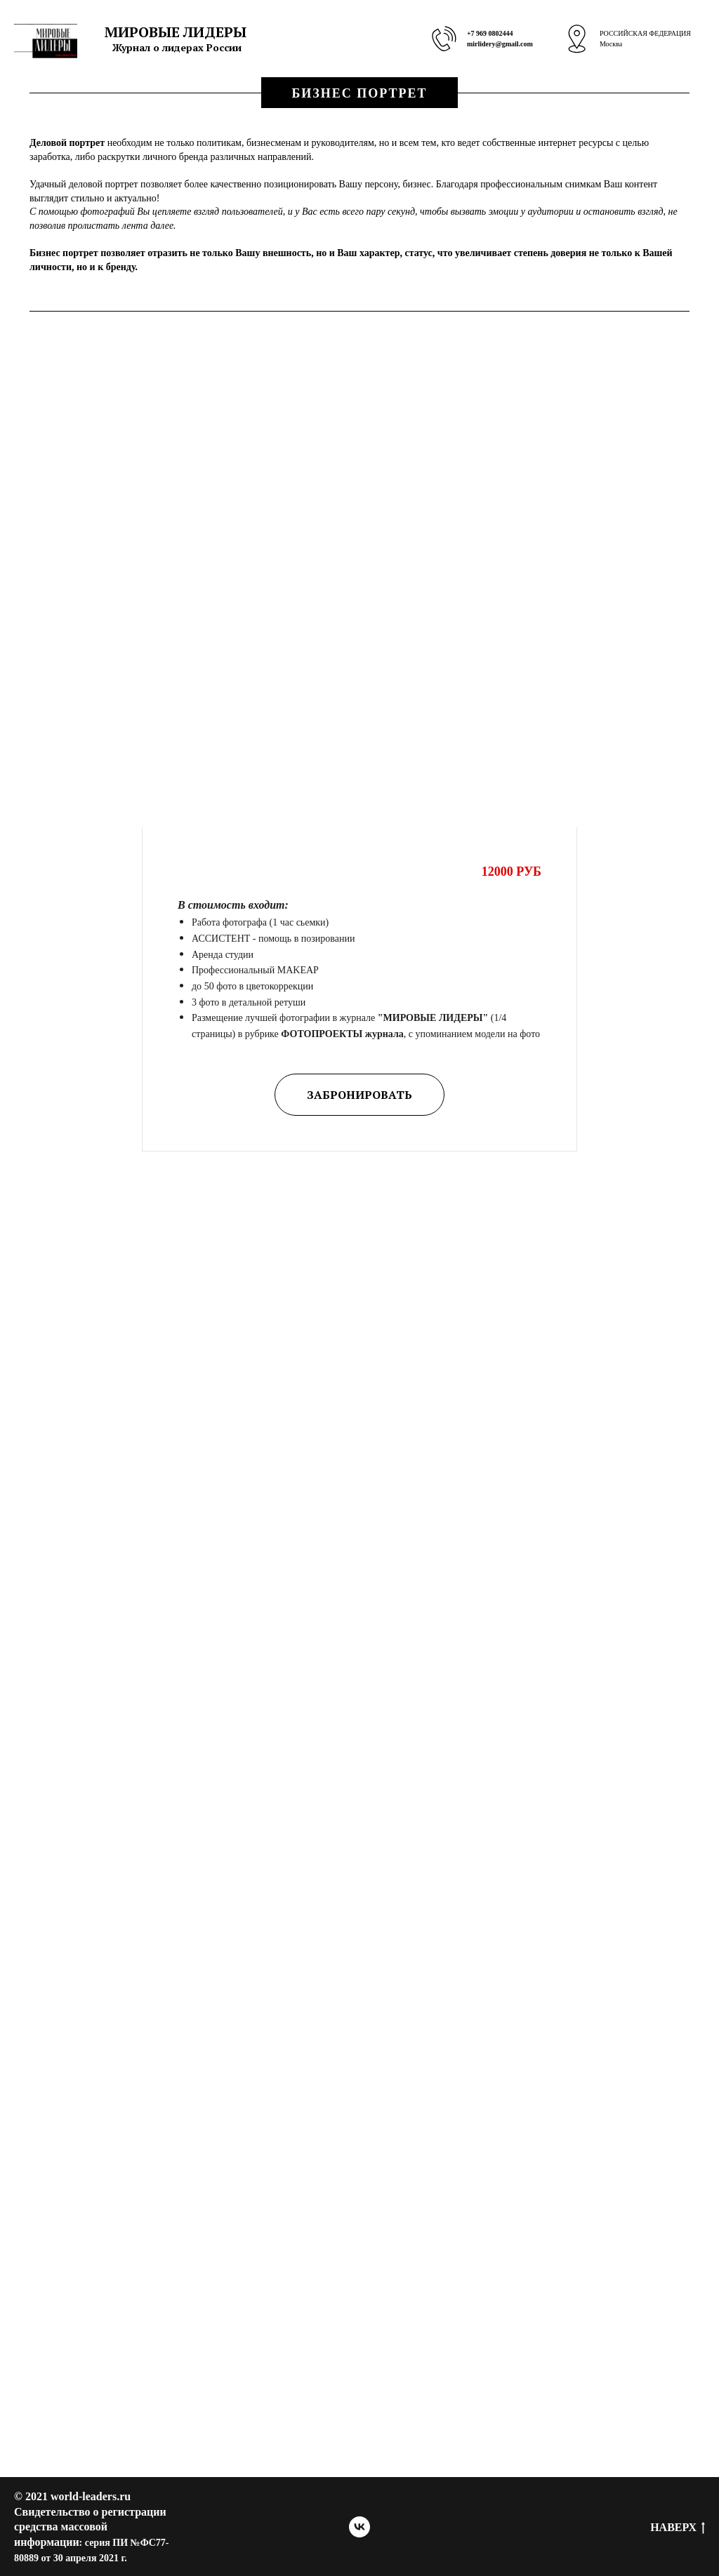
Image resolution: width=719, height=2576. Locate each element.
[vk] (359, 2526)
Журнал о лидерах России (177, 47)
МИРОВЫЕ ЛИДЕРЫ (175, 31)
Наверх (677, 2528)
